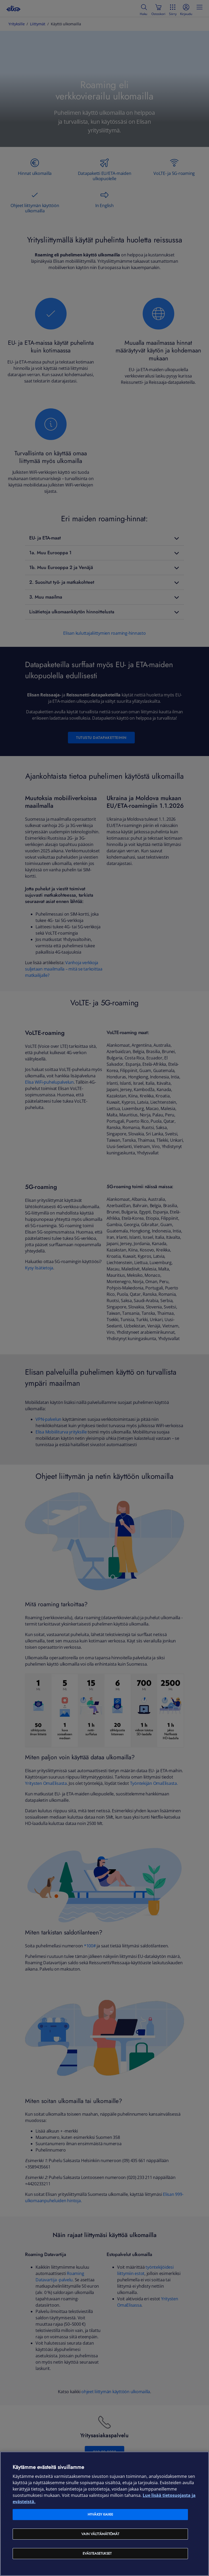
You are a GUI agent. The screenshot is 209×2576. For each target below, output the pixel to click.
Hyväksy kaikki (100, 2514)
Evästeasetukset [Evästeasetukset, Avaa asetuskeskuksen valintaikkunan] (97, 2553)
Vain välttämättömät (100, 2533)
